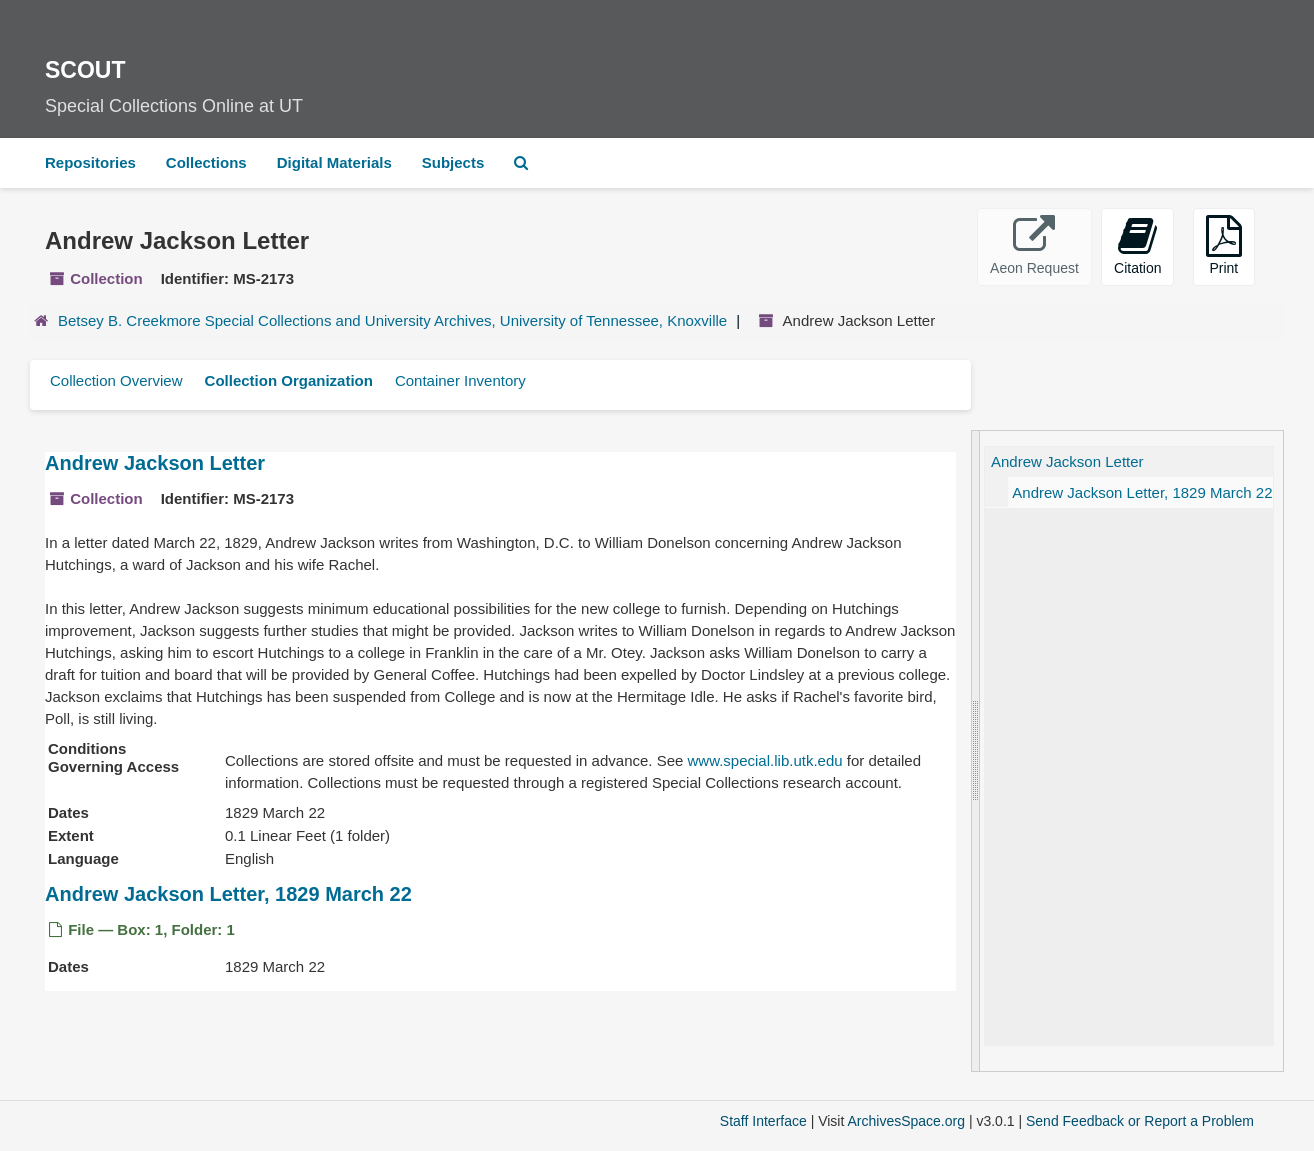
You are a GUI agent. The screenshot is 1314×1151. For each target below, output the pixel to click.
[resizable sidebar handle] (976, 751)
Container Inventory (460, 380)
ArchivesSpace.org (906, 1121)
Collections (206, 162)
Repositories (90, 162)
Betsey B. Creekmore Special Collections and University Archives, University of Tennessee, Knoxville (392, 320)
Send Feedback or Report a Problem (1140, 1121)
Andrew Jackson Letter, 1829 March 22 (228, 894)
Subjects (453, 162)
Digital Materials (334, 162)
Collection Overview (116, 380)
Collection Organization (289, 380)
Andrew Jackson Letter (155, 463)
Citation (1137, 245)
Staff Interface (763, 1121)
